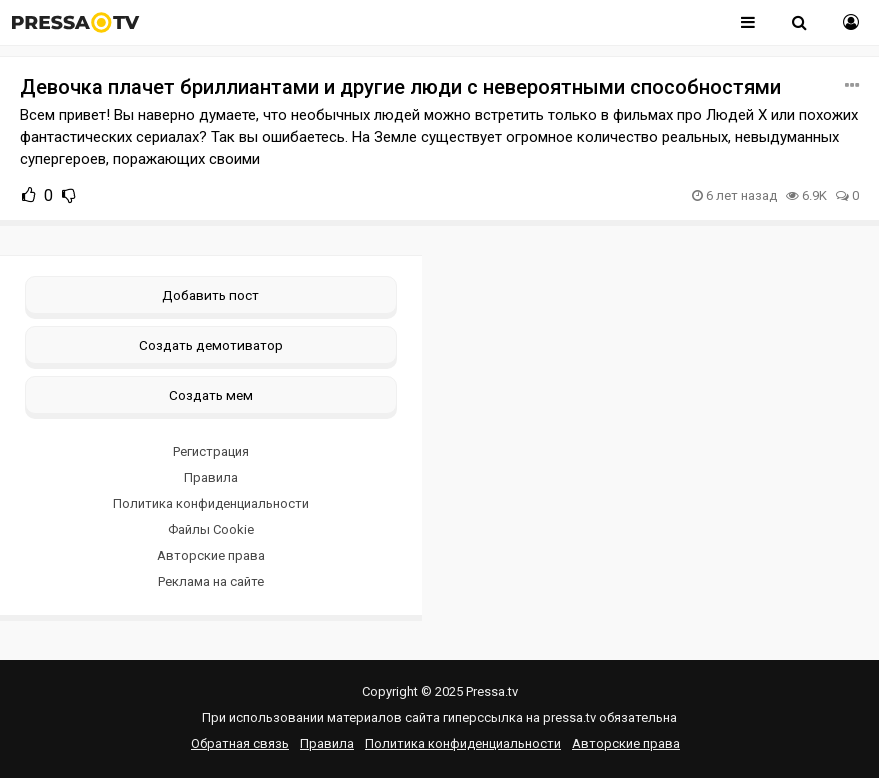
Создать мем (211, 395)
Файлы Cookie (211, 529)
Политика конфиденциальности (211, 503)
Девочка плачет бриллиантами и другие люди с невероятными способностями (400, 87)
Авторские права (211, 555)
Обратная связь (240, 743)
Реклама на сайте (211, 581)
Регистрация (211, 451)
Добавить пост (210, 295)
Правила (211, 477)
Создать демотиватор (211, 345)
